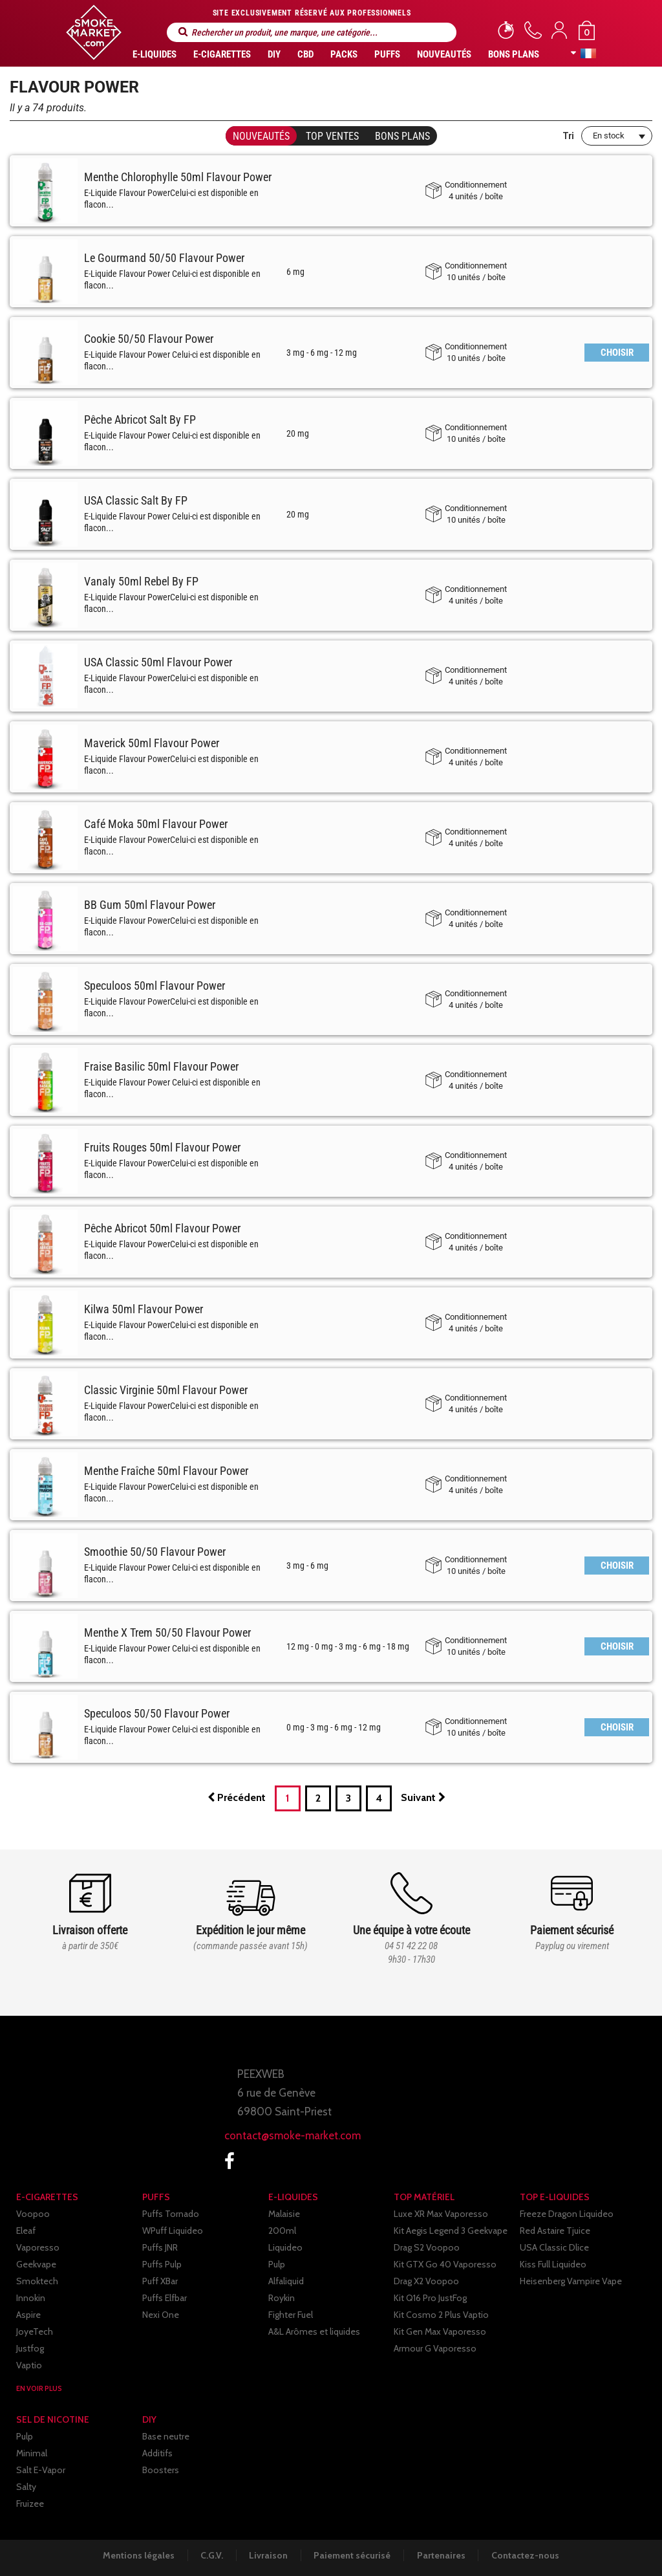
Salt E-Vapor (40, 2470)
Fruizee (30, 2503)
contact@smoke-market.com (292, 2135)
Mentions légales (136, 2555)
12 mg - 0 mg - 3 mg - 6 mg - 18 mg (347, 1646)
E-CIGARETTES (222, 54)
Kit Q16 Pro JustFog (430, 2298)
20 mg (297, 433)
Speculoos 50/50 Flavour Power (157, 1713)
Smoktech (37, 2281)
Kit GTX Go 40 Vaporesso (445, 2264)
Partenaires (443, 2555)
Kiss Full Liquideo (553, 2264)
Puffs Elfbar (164, 2298)
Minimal (31, 2453)
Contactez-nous (528, 2555)
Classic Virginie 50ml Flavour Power (166, 1390)
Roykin (281, 2298)
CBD (305, 54)
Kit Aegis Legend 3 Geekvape (450, 2230)
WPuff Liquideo (172, 2230)
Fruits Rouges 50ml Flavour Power (162, 1147)
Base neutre (165, 2436)
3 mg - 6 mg (307, 1565)
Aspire (28, 2314)
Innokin (30, 2298)
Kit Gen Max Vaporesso (440, 2331)
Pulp (276, 2264)
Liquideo (285, 2247)
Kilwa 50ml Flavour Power (143, 1309)
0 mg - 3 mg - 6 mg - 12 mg (333, 1727)
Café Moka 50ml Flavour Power (156, 824)
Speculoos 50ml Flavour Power (154, 985)
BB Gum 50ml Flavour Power (149, 904)
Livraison (268, 2555)
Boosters (160, 2470)
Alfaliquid (286, 2281)
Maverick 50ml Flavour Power (151, 743)
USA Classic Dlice (554, 2247)
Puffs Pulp (162, 2264)
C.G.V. (210, 2555)
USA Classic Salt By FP (135, 500)
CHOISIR (617, 352)
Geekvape (36, 2264)
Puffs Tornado (170, 2214)
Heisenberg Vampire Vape (571, 2281)
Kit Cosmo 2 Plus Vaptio (441, 2314)
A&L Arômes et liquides (314, 2331)
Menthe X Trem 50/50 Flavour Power (167, 1632)
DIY (274, 54)
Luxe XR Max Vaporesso (441, 2214)
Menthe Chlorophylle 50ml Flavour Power (178, 177)
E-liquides (154, 54)
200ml (282, 2230)
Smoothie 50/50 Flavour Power (155, 1551)
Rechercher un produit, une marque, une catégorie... (183, 32)
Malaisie (284, 2214)
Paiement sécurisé (353, 2555)
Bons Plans (513, 54)
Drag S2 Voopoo (427, 2247)
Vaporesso (37, 2247)
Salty (26, 2487)
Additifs (157, 2453)
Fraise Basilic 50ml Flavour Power (161, 1066)
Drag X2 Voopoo (426, 2281)
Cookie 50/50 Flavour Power (148, 338)
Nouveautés (444, 54)
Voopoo (33, 2214)
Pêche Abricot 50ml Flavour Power (162, 1228)
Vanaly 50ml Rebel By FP (141, 581)
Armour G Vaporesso (435, 2348)
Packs (344, 54)
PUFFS (387, 54)
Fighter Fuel (290, 2314)
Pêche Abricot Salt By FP (140, 419)
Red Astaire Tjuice (555, 2230)
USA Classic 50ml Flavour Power (158, 662)
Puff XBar (160, 2281)
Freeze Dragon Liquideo (567, 2214)
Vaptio (29, 2365)
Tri (568, 136)
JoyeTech (34, 2331)
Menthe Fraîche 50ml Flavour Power (166, 1471)
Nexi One (160, 2314)
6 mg (295, 272)
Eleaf (26, 2230)
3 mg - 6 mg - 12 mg (321, 352)
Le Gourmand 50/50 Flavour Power (164, 258)
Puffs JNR (160, 2247)
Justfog (30, 2348)
